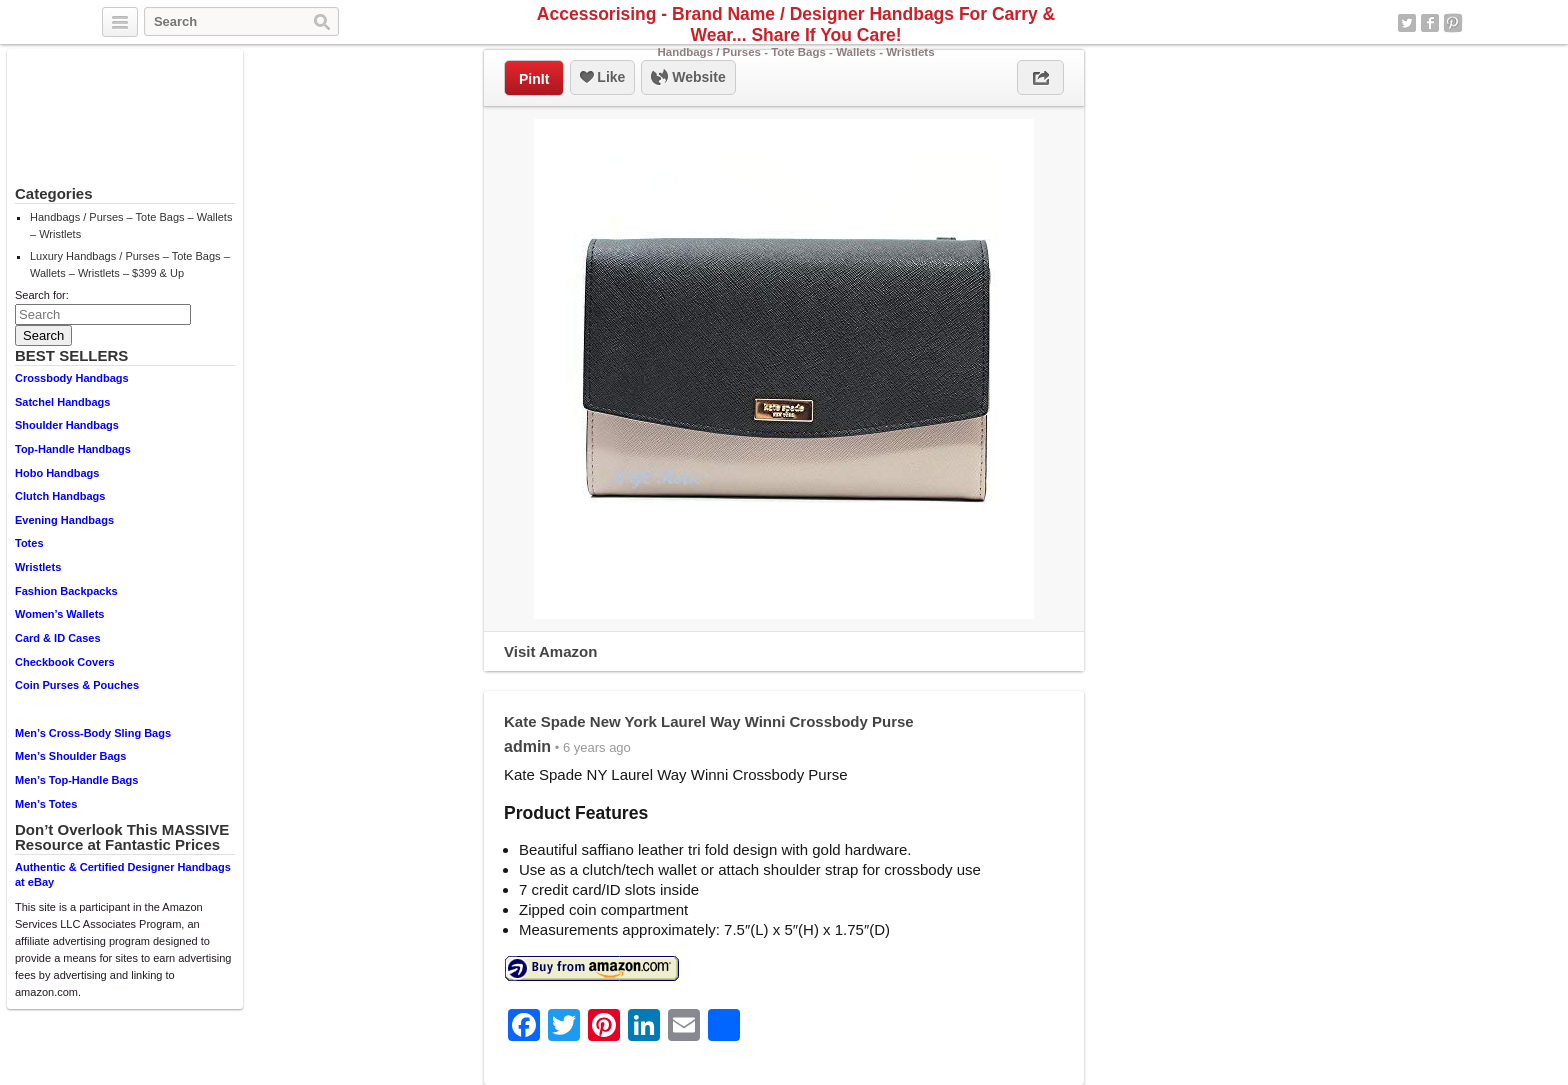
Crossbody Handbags (72, 378)
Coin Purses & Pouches (77, 685)
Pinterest (1453, 23)
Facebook (1430, 23)
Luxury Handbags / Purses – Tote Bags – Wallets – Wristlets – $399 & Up (130, 264)
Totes (29, 543)
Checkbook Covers (65, 662)
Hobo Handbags (57, 473)
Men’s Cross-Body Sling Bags (93, 733)
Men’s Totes (46, 804)
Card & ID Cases (58, 638)
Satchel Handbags (62, 402)
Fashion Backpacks (66, 591)
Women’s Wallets (59, 614)
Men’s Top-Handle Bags (76, 780)
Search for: (42, 295)
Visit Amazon (550, 651)
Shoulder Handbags (67, 425)
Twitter (1407, 23)
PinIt (534, 79)
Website (688, 78)
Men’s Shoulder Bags (70, 756)
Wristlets (38, 567)
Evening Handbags (64, 520)
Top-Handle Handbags (73, 449)
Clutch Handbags (60, 496)
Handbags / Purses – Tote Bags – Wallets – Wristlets (131, 225)
